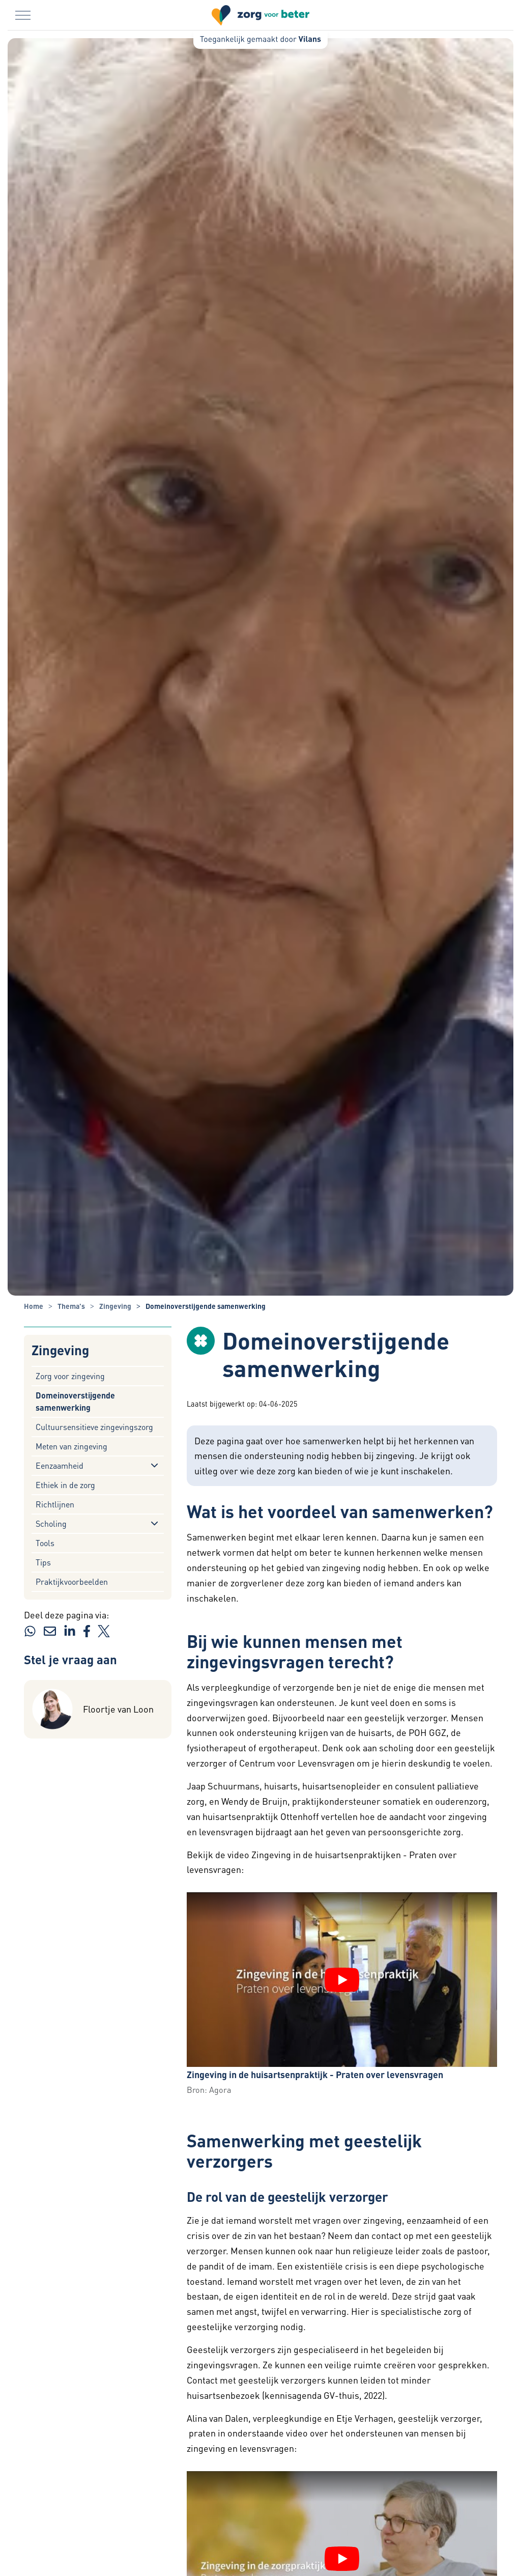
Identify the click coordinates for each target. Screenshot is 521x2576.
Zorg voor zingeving (70, 1375)
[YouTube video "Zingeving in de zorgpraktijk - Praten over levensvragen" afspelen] (342, 2558)
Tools (45, 1542)
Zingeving (60, 1350)
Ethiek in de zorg (65, 1484)
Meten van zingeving (71, 1446)
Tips (43, 1562)
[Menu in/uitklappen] (23, 15)
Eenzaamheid (59, 1465)
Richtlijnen (55, 1504)
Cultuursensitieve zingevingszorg (94, 1426)
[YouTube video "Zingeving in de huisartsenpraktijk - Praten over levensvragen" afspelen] (342, 1980)
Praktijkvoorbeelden (72, 1581)
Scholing (51, 1523)
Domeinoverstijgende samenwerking (75, 1401)
